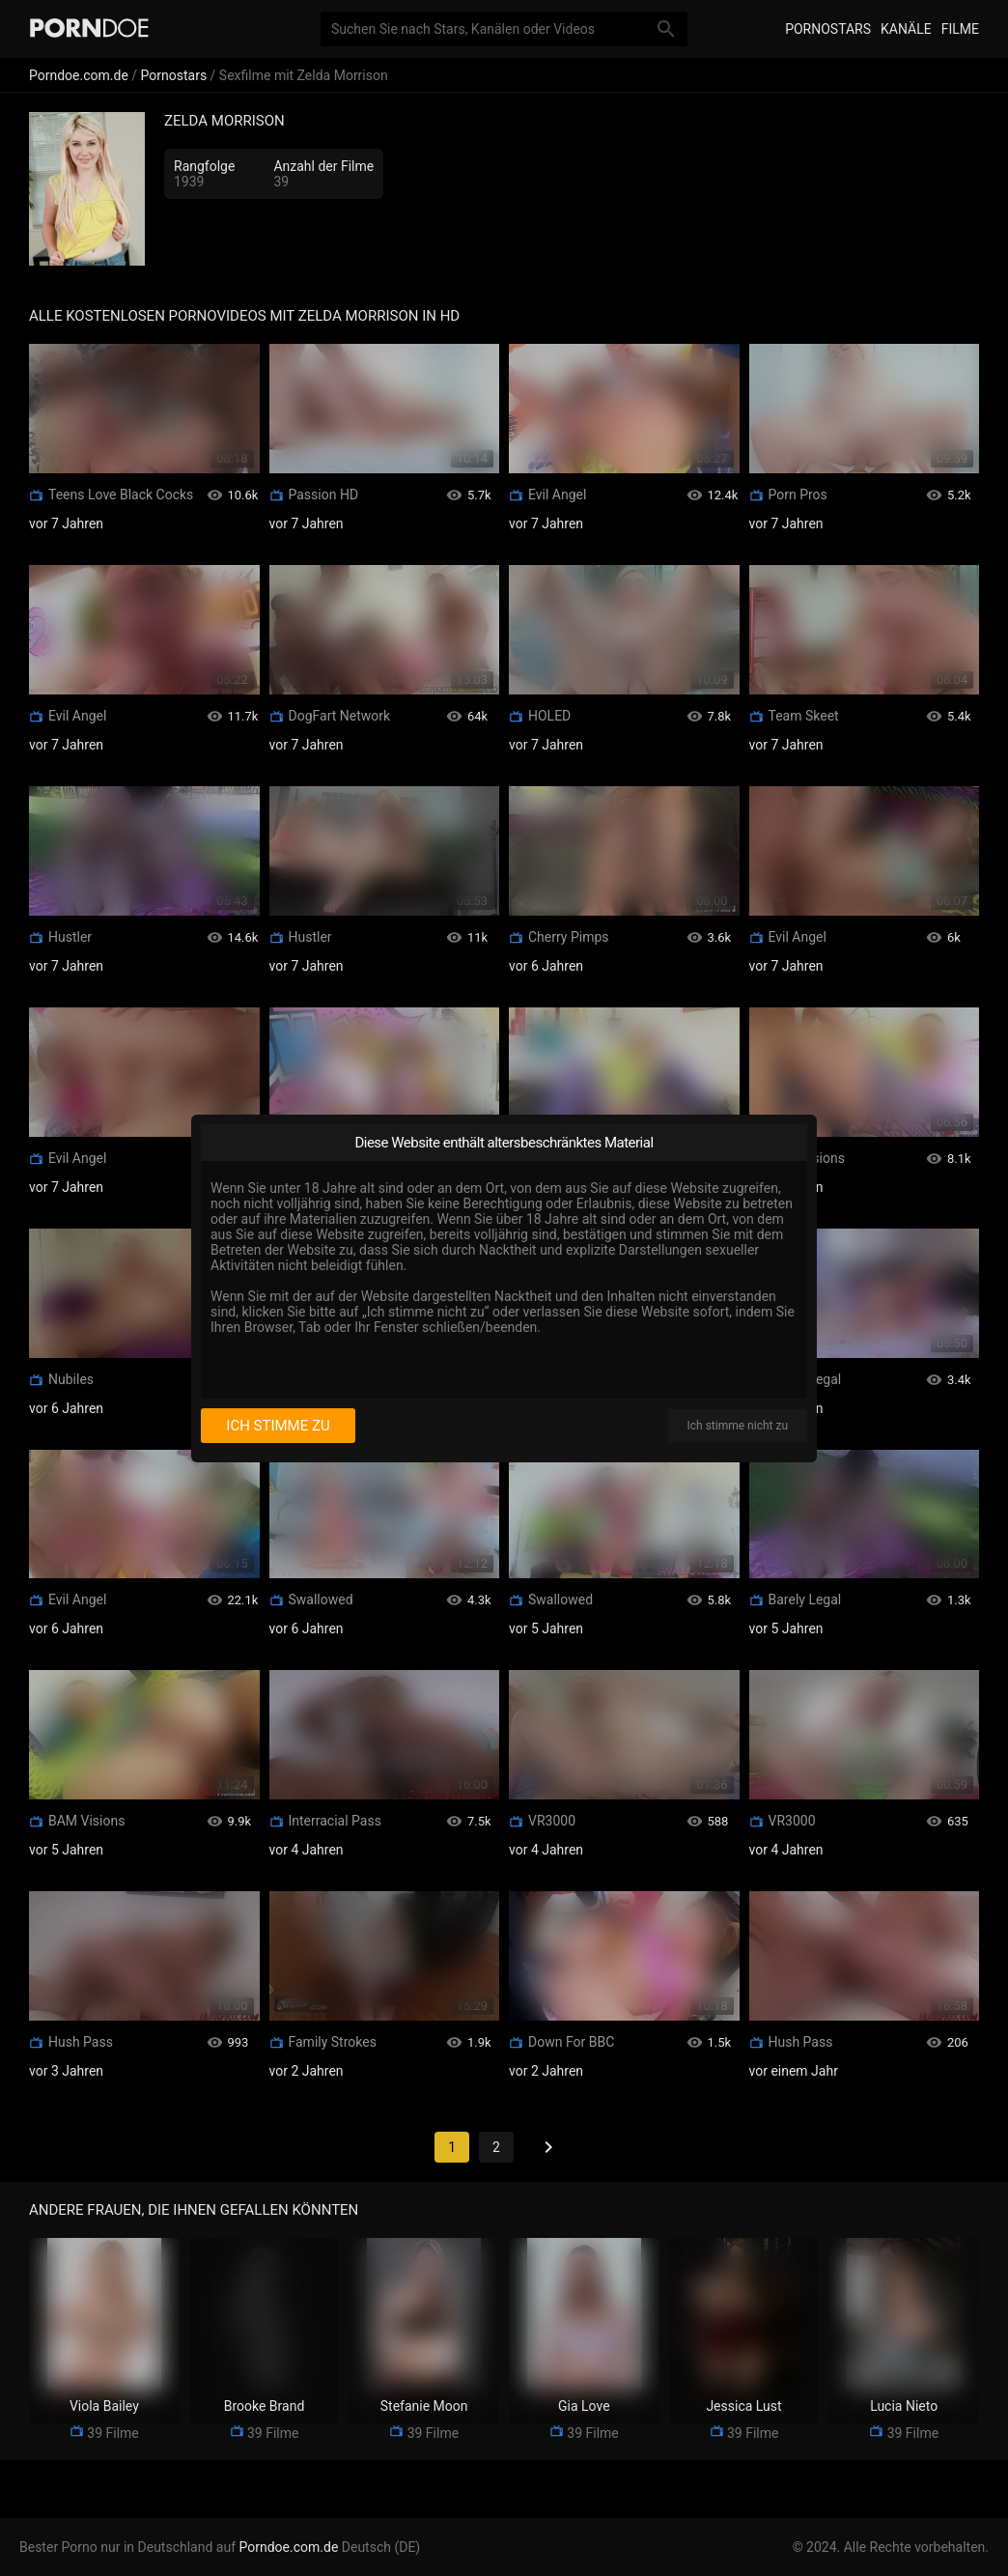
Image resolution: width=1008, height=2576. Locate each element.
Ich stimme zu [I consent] (277, 1425)
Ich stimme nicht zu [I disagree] (737, 1425)
